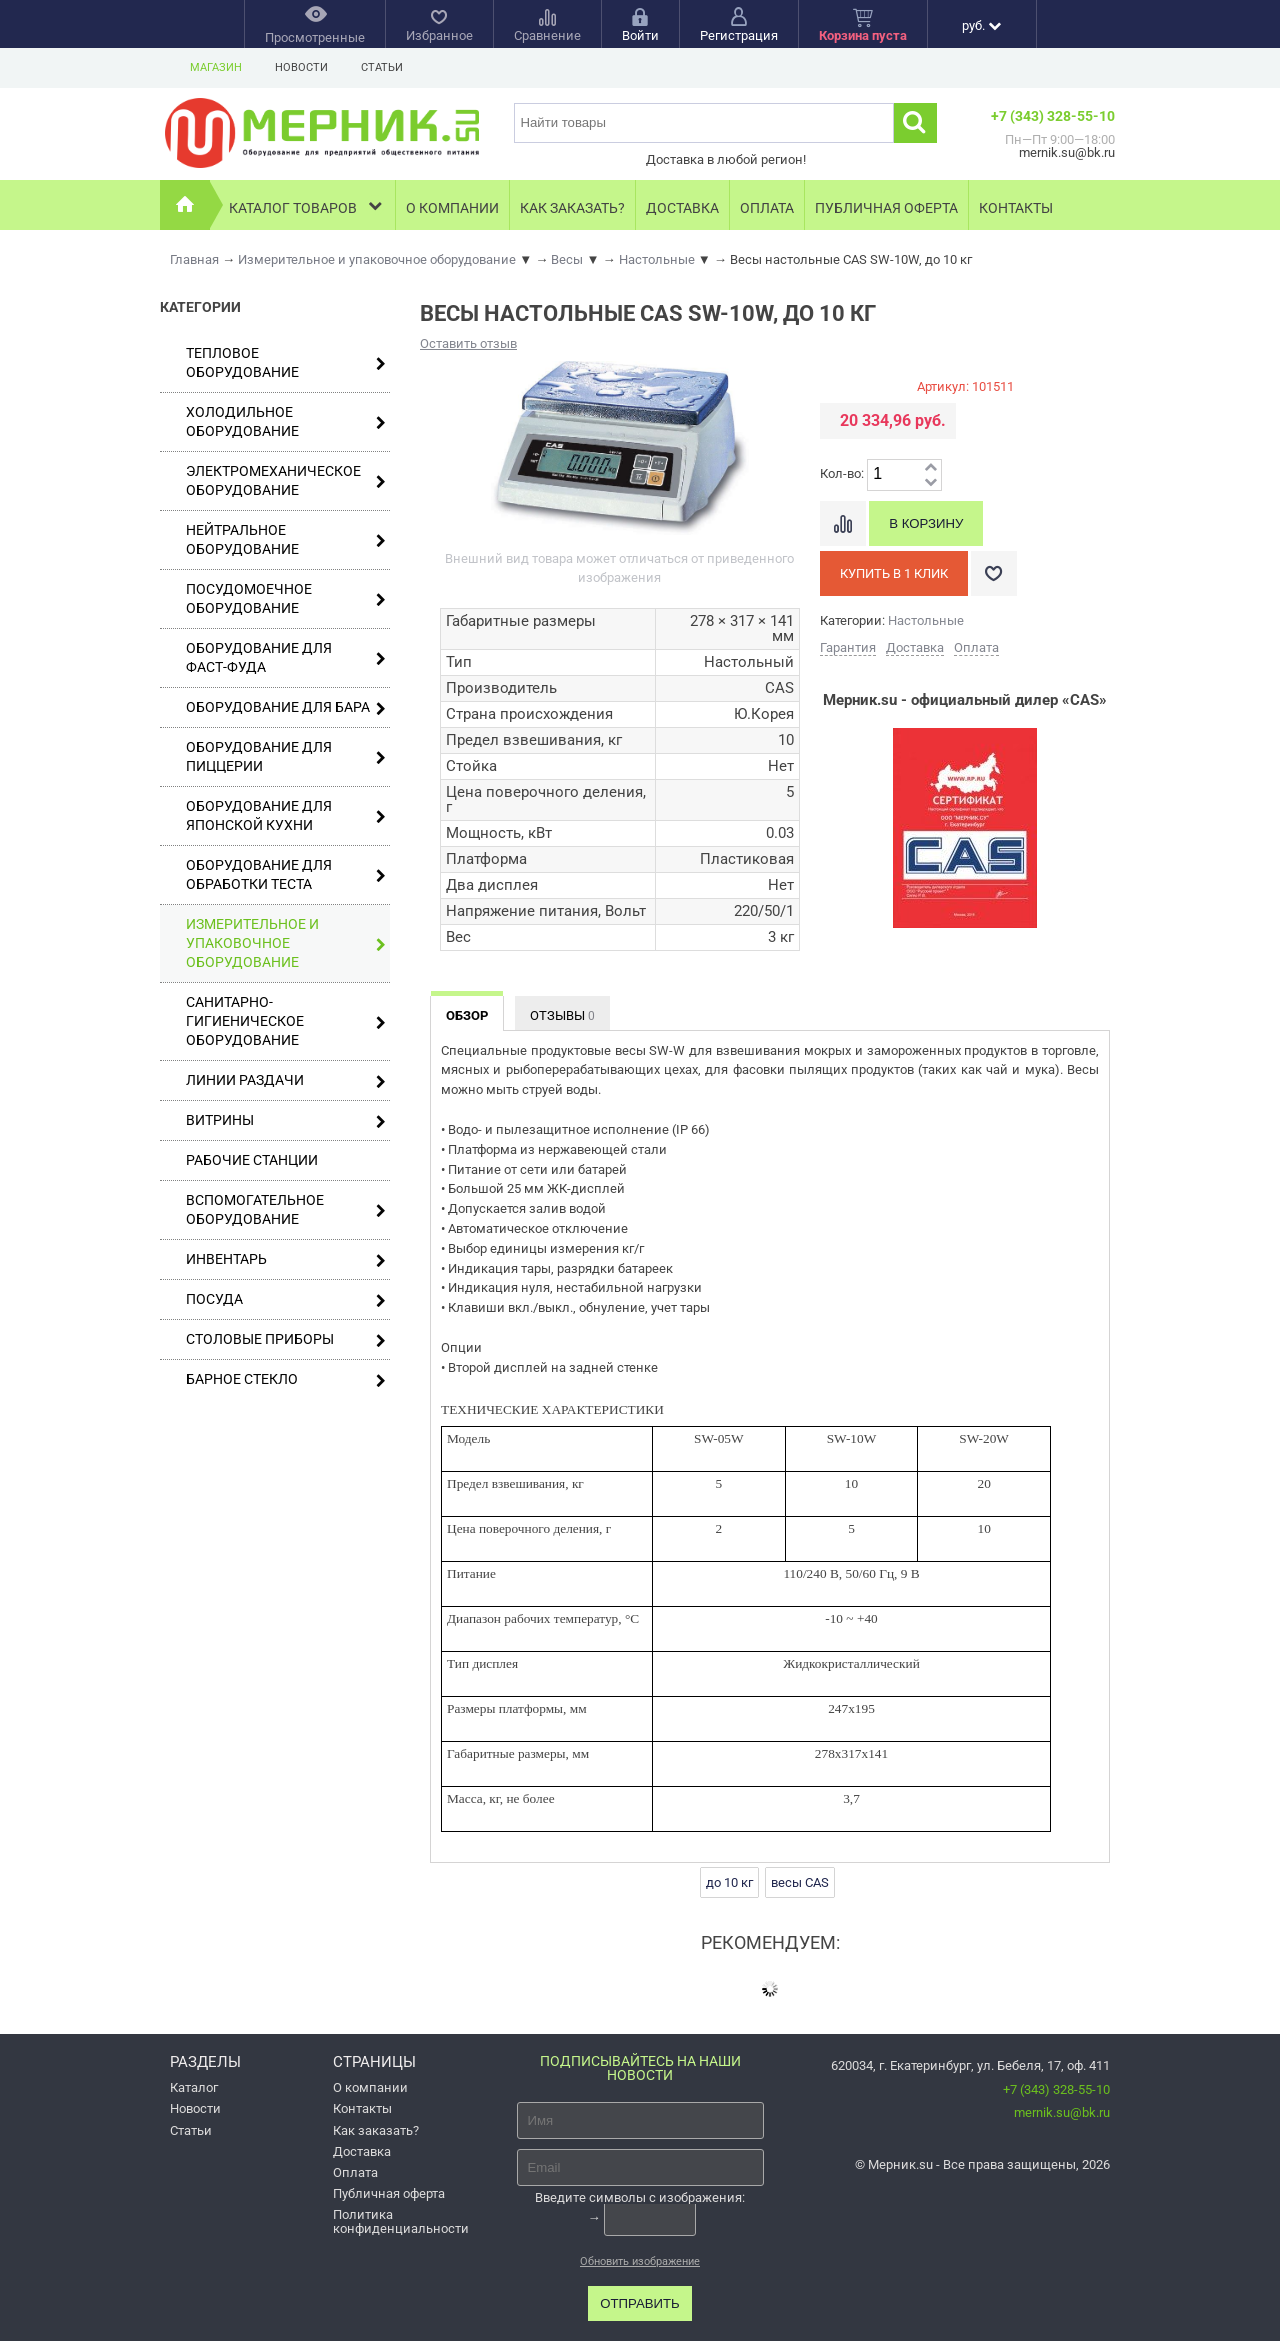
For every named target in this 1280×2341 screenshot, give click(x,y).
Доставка (682, 208)
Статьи (382, 67)
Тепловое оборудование (286, 362)
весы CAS (800, 1882)
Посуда (286, 1299)
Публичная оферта (886, 208)
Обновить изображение (640, 2261)
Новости (301, 67)
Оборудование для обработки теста (286, 874)
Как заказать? (572, 208)
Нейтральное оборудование (286, 539)
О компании (452, 208)
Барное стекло (286, 1379)
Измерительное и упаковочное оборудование (286, 943)
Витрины (286, 1120)
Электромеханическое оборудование (286, 480)
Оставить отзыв (468, 343)
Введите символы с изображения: (640, 2197)
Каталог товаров (307, 205)
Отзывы (562, 1015)
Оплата (767, 208)
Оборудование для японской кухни (286, 815)
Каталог (194, 2087)
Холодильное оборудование (286, 421)
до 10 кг (729, 1882)
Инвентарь (286, 1259)
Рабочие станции (252, 1160)
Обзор (467, 1015)
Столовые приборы (286, 1339)
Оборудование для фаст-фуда (286, 657)
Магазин (216, 67)
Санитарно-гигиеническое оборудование (286, 1021)
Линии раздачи (286, 1080)
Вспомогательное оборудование (286, 1209)
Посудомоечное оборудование (286, 598)
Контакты (1016, 208)
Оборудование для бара (286, 707)
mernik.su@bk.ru (1062, 2112)
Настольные (926, 620)
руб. (981, 25)
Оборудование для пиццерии (286, 756)
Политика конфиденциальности (401, 2221)
